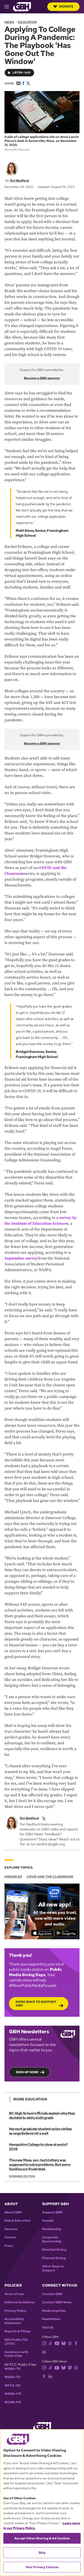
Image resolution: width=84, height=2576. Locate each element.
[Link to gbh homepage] (22, 6)
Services (10, 2229)
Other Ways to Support (53, 2268)
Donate (63, 6)
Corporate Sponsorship (52, 2239)
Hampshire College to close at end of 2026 (38, 2146)
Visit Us (48, 2327)
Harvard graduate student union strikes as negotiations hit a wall (40, 2131)
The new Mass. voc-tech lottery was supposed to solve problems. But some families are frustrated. (39, 2164)
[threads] (70, 2343)
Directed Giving (54, 2250)
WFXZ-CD (12, 2385)
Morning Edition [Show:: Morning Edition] (22, 2176)
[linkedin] (44, 2351)
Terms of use (14, 2294)
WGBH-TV (12, 2369)
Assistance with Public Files (16, 2354)
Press (8, 2246)
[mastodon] (70, 2367)
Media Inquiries (54, 2311)
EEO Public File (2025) (16, 2342)
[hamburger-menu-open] (8, 6)
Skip (42, 2553)
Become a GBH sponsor (42, 378)
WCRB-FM (12, 2402)
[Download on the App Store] (42, 1932)
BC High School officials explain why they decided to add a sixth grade (42, 2115)
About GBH (13, 2212)
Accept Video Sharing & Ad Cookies (42, 2538)
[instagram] (44, 2343)
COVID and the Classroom (50, 1877)
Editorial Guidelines (19, 2302)
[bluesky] (63, 2343)
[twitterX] (44, 1818)
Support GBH (52, 2212)
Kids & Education (17, 2221)
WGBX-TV (12, 2377)
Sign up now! (27, 2072)
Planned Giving (54, 2258)
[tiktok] (50, 2343)
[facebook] (76, 2343)
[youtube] (57, 2343)
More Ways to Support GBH (36, 2003)
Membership (51, 2229)
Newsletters (51, 2319)
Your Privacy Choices (42, 2567)
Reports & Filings (17, 2331)
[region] (42, 2502)
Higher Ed (13, 1877)
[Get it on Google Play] (66, 1932)
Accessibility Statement (14, 2321)
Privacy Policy (15, 2311)
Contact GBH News (56, 2302)
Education (27, 22)
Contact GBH (52, 2294)
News (9, 22)
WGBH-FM (12, 2394)
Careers (10, 2237)
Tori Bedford (19, 181)
